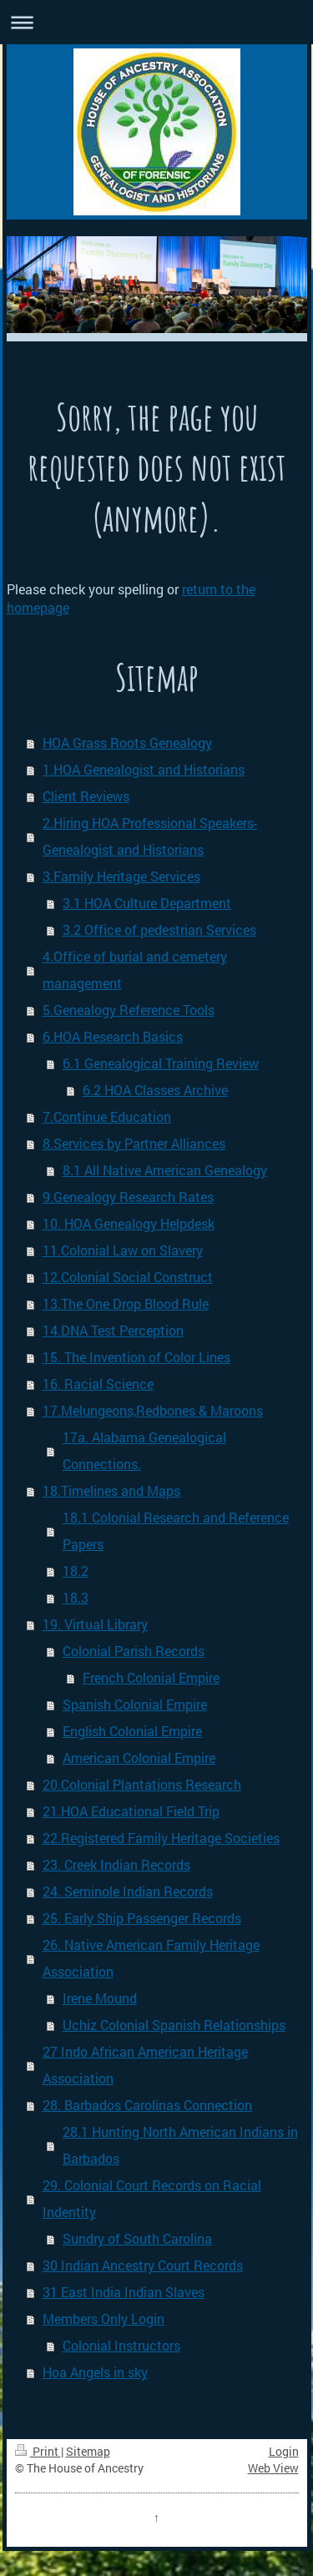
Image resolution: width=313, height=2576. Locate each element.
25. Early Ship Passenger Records (142, 1918)
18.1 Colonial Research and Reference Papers (176, 1530)
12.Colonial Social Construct (128, 1276)
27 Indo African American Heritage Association (145, 2065)
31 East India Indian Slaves (123, 2292)
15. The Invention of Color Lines (136, 1357)
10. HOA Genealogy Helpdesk (129, 1223)
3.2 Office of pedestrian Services (159, 929)
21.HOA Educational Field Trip (131, 1811)
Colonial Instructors (121, 2345)
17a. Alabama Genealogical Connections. (144, 1450)
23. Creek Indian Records (116, 1864)
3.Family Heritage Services (121, 876)
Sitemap (88, 2451)
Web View (273, 2468)
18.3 (75, 1597)
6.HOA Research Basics (113, 1036)
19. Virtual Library (95, 1624)
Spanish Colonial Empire (135, 1704)
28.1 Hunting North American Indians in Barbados (180, 2145)
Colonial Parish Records (133, 1650)
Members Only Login (103, 2318)
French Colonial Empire (151, 1677)
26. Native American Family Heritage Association (151, 1958)
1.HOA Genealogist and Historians (144, 769)
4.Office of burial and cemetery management (135, 969)
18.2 (75, 1570)
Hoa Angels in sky (95, 2372)
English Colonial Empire (132, 1731)
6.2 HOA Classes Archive (155, 1090)
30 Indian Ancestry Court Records (143, 2265)
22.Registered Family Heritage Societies (161, 1837)
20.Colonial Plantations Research (142, 1784)
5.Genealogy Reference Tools (129, 1009)
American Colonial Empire (139, 1757)
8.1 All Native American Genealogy (165, 1170)
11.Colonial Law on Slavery (123, 1250)
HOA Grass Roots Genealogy (127, 742)
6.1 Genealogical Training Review (161, 1063)
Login (284, 2451)
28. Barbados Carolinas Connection (147, 2105)
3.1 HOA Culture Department (147, 903)
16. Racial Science (98, 1383)
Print (38, 2451)
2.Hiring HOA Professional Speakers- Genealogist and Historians (150, 836)
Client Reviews (86, 796)
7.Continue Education (107, 1116)
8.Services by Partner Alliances (134, 1143)
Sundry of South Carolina (137, 2238)
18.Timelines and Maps (111, 1490)
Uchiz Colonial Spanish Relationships (174, 2024)
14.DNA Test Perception (113, 1330)
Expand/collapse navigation (156, 22)
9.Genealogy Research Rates (128, 1196)
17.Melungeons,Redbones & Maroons (153, 1410)
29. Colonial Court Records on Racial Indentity (152, 2198)
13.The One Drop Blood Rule (126, 1303)
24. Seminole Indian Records (128, 1891)
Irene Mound (100, 1998)
